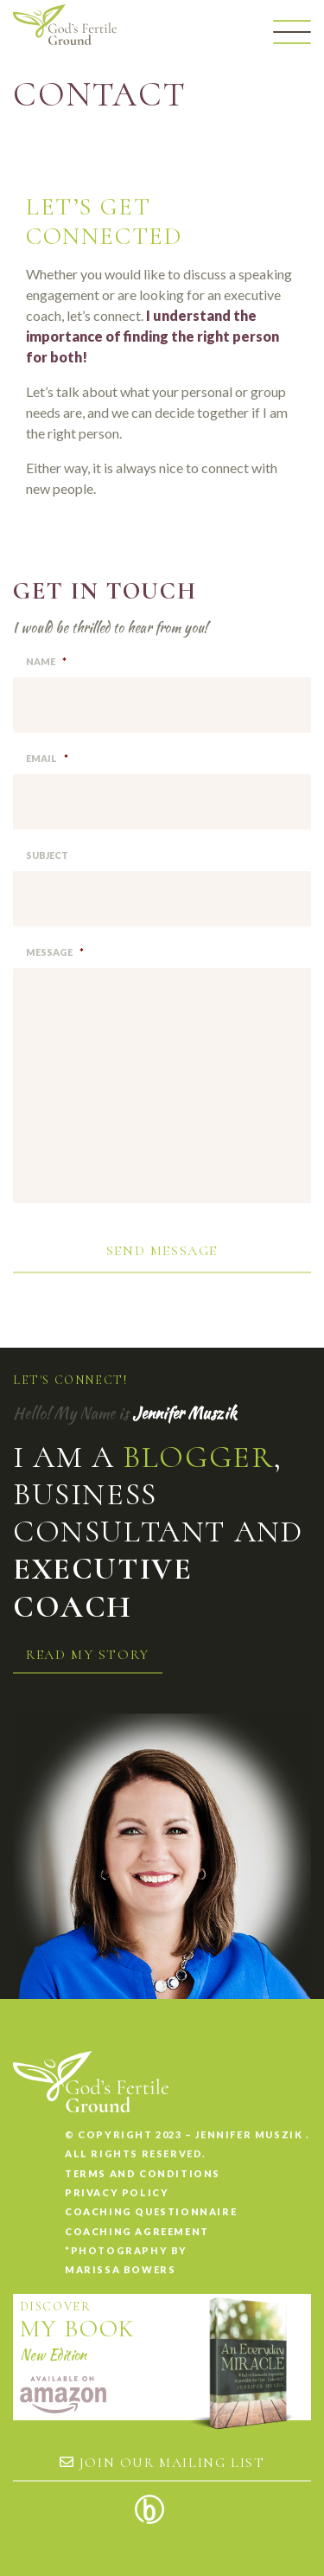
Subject (47, 855)
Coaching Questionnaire (151, 2211)
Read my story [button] (87, 1654)
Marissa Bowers (120, 2269)
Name (46, 661)
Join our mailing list (162, 2462)
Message (55, 952)
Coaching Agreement (137, 2231)
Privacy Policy (116, 2192)
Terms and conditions (142, 2173)
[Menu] (292, 32)
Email (47, 758)
